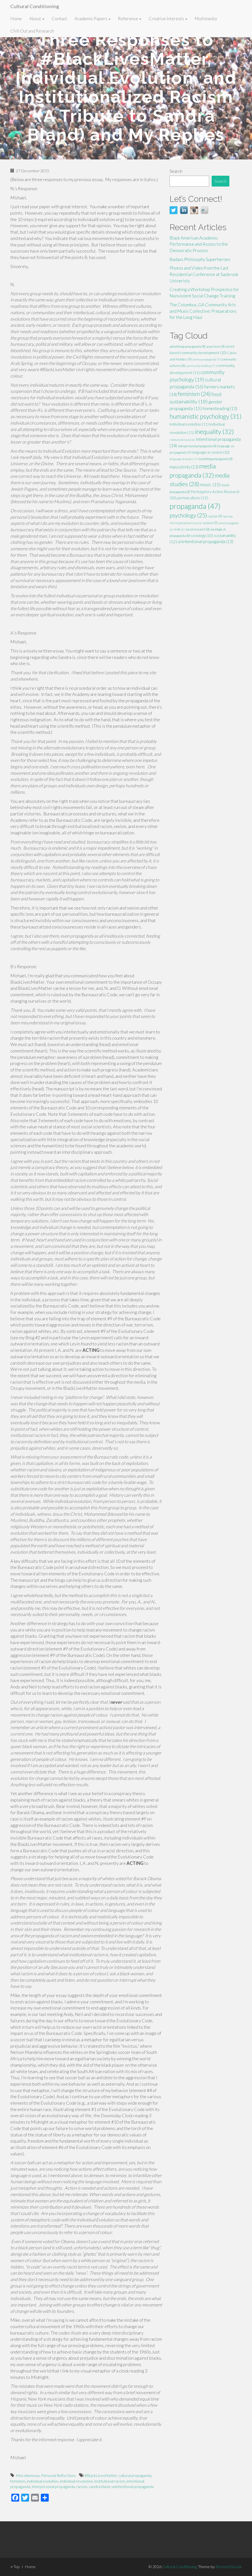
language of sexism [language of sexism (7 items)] (183, 459)
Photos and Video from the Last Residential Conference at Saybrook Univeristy (204, 274)
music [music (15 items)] (210, 484)
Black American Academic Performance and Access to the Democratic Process (199, 244)
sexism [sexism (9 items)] (210, 523)
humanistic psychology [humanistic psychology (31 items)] (205, 416)
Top (15, 2566)
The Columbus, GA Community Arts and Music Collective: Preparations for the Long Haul (203, 311)
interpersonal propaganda (53, 2486)
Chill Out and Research (32, 31)
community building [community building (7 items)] (200, 366)
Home (16, 18)
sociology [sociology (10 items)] (202, 535)
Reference (129, 18)
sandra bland (99, 2486)
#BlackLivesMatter (100, 2475)
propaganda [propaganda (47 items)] (195, 506)
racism (81, 2486)
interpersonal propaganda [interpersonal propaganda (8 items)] (197, 446)
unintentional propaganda (132, 2486)
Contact (59, 18)
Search (176, 171)
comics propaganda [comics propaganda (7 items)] (206, 359)
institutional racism (109, 2481)
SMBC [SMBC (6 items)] (179, 529)
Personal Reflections (58, 2475)
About (36, 18)
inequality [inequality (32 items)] (214, 431)
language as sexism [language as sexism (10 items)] (211, 452)
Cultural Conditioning (34, 6)
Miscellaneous (28, 2475)
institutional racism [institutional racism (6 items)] (182, 439)
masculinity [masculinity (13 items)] (184, 466)
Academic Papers (92, 18)
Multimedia (206, 18)
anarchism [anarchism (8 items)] (215, 346)
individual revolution (76, 2481)
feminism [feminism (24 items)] (194, 393)
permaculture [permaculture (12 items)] (192, 497)
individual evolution (42, 2481)
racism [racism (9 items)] (215, 516)
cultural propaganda (134, 2475)
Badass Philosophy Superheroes (200, 259)
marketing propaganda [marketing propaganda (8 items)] (215, 459)
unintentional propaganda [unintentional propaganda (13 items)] (205, 541)
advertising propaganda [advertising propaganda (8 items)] (187, 346)
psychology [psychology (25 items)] (188, 515)
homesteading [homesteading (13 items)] (220, 408)
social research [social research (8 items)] (198, 529)
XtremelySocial (228, 2566)
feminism (17, 2481)
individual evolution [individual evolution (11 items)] (189, 424)
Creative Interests (168, 18)
